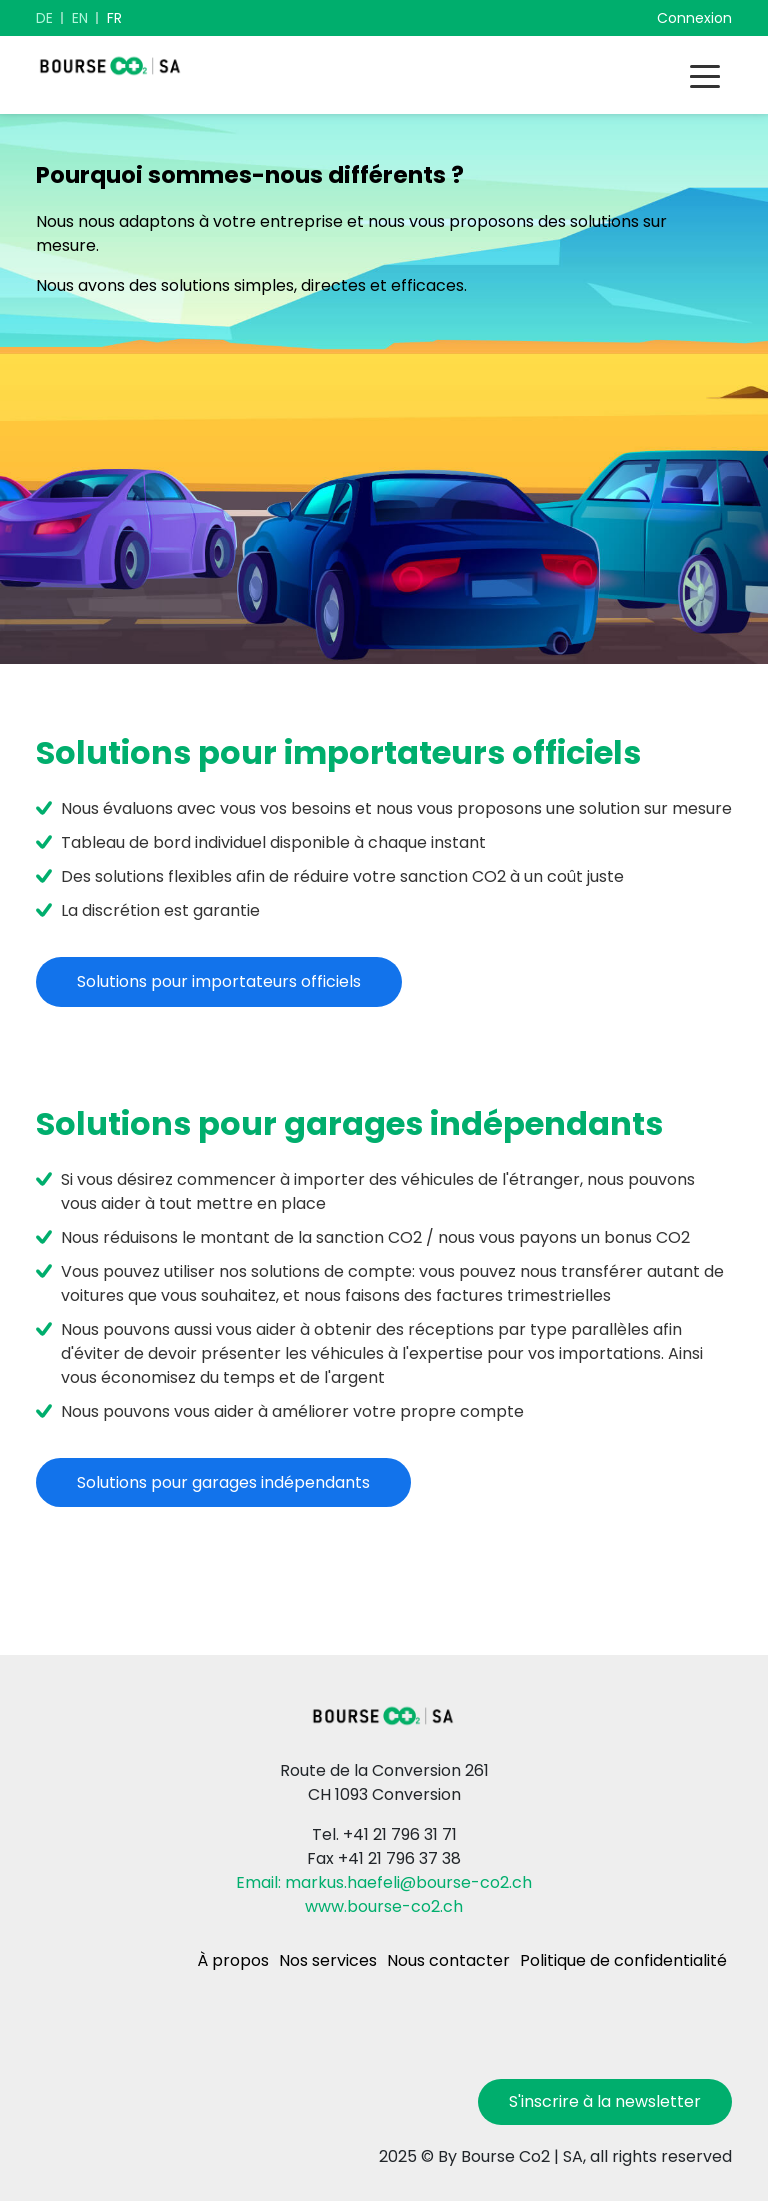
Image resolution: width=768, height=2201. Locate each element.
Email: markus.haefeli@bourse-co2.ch (384, 1882)
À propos (233, 1960)
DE (44, 18)
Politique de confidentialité (623, 1960)
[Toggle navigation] (705, 75)
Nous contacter (448, 1960)
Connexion (694, 18)
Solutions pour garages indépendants (223, 1482)
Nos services (328, 1960)
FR (114, 18)
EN (80, 18)
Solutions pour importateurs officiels (219, 981)
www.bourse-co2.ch (384, 1906)
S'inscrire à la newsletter (605, 2101)
